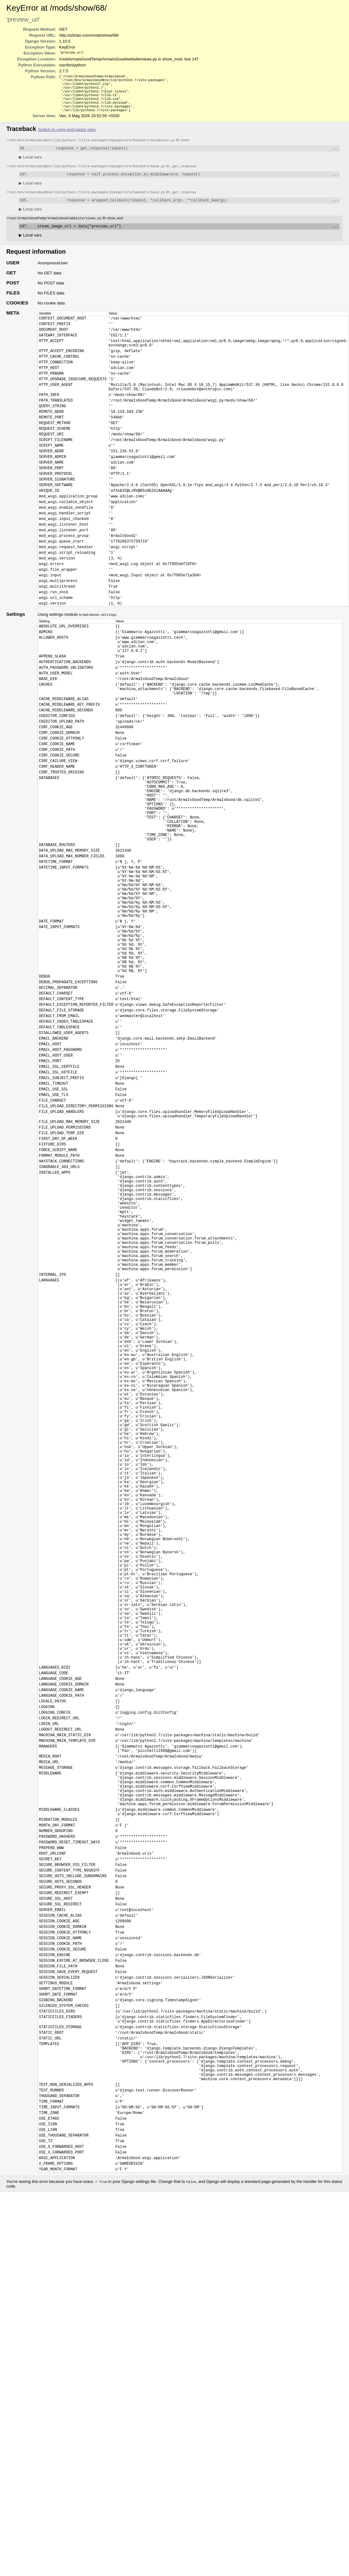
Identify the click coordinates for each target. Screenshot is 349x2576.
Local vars (30, 164)
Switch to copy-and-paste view (67, 135)
